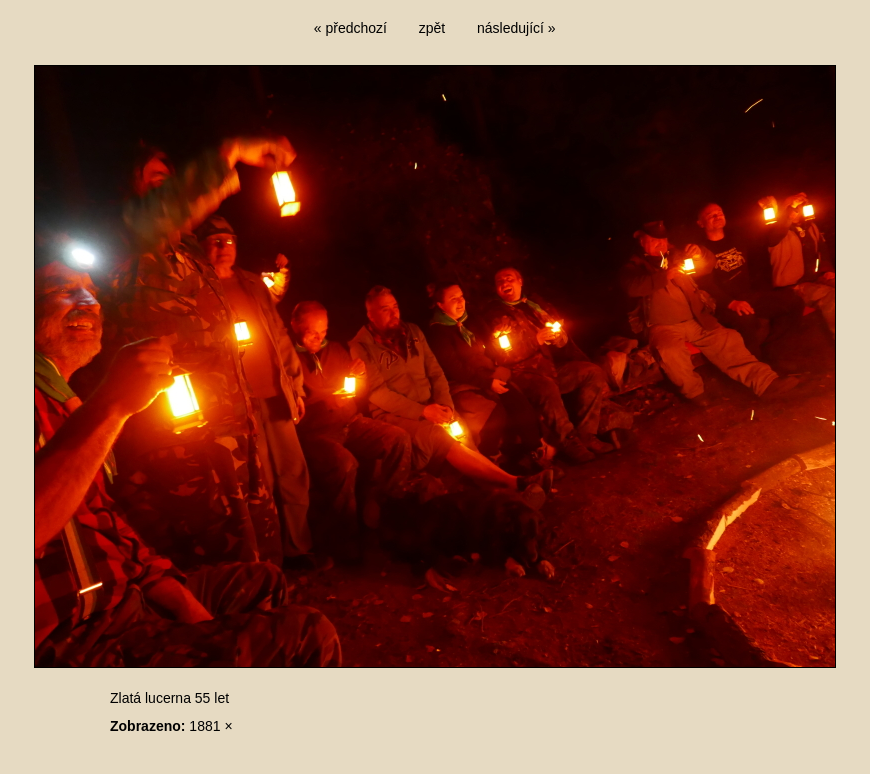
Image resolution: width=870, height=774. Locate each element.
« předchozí (350, 28)
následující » (516, 28)
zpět (432, 28)
